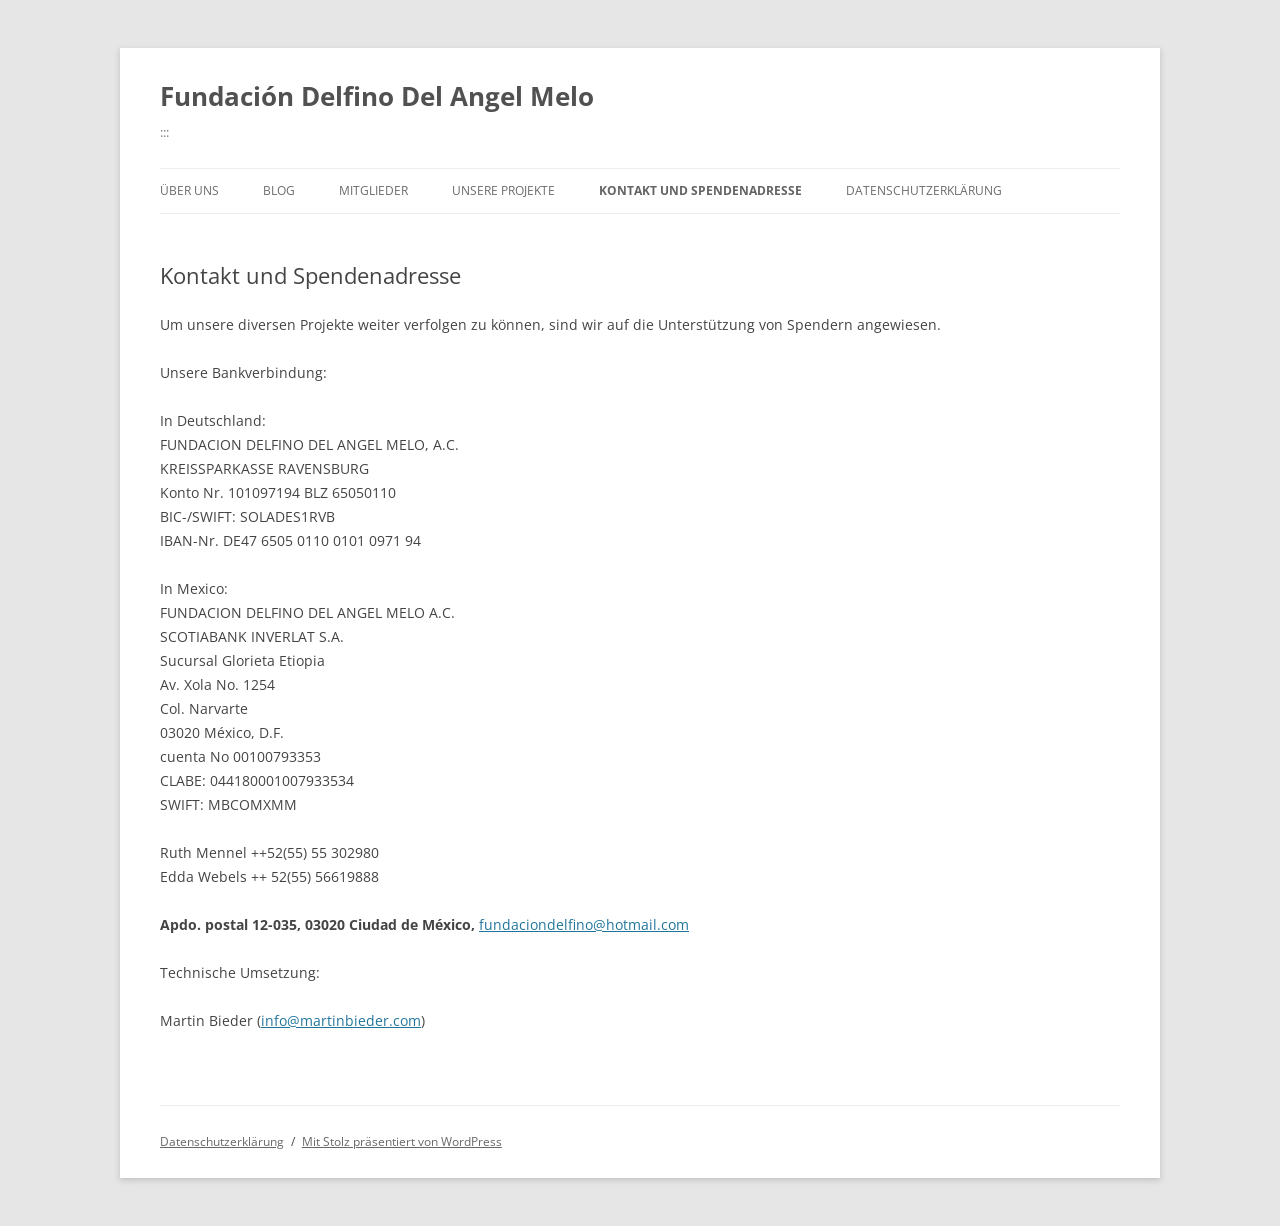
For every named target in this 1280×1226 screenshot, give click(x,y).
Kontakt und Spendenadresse (700, 190)
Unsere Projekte (503, 190)
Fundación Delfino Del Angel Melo (377, 96)
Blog (279, 190)
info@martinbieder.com (341, 1020)
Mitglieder (373, 190)
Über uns (189, 190)
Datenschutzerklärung (924, 190)
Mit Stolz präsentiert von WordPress (402, 1141)
